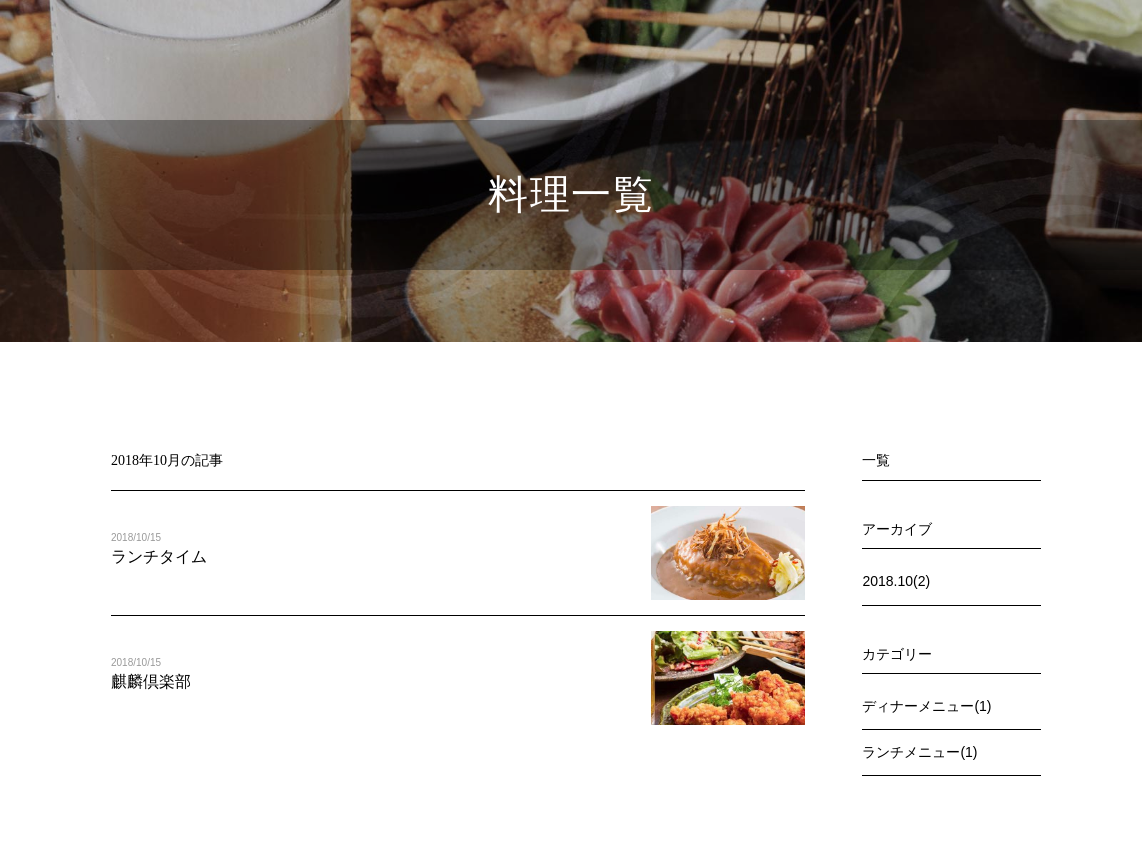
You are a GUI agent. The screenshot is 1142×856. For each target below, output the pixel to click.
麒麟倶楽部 (151, 681)
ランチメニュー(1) (919, 752)
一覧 (876, 460)
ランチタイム (159, 556)
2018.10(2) (896, 581)
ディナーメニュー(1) (926, 706)
